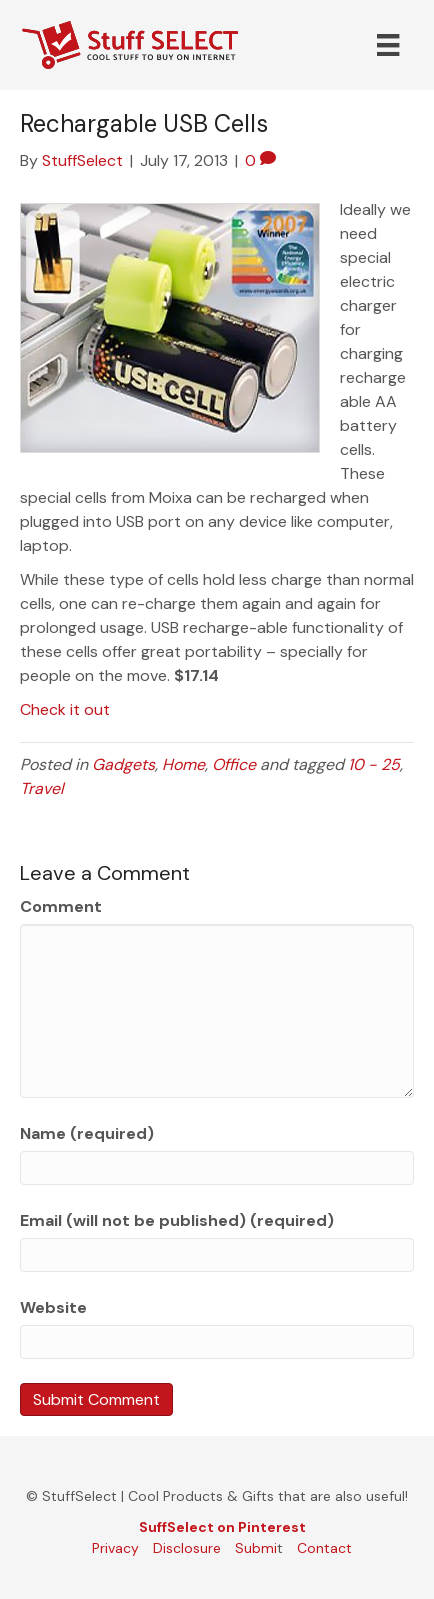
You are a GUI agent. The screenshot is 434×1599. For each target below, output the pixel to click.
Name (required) (87, 1133)
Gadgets (123, 764)
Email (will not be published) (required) (177, 1220)
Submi (256, 1548)
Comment (61, 906)
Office (234, 764)
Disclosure (187, 1548)
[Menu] (388, 45)
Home (183, 764)
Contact (324, 1548)
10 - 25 (374, 764)
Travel (42, 788)
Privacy (115, 1548)
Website (53, 1307)
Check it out (65, 709)
